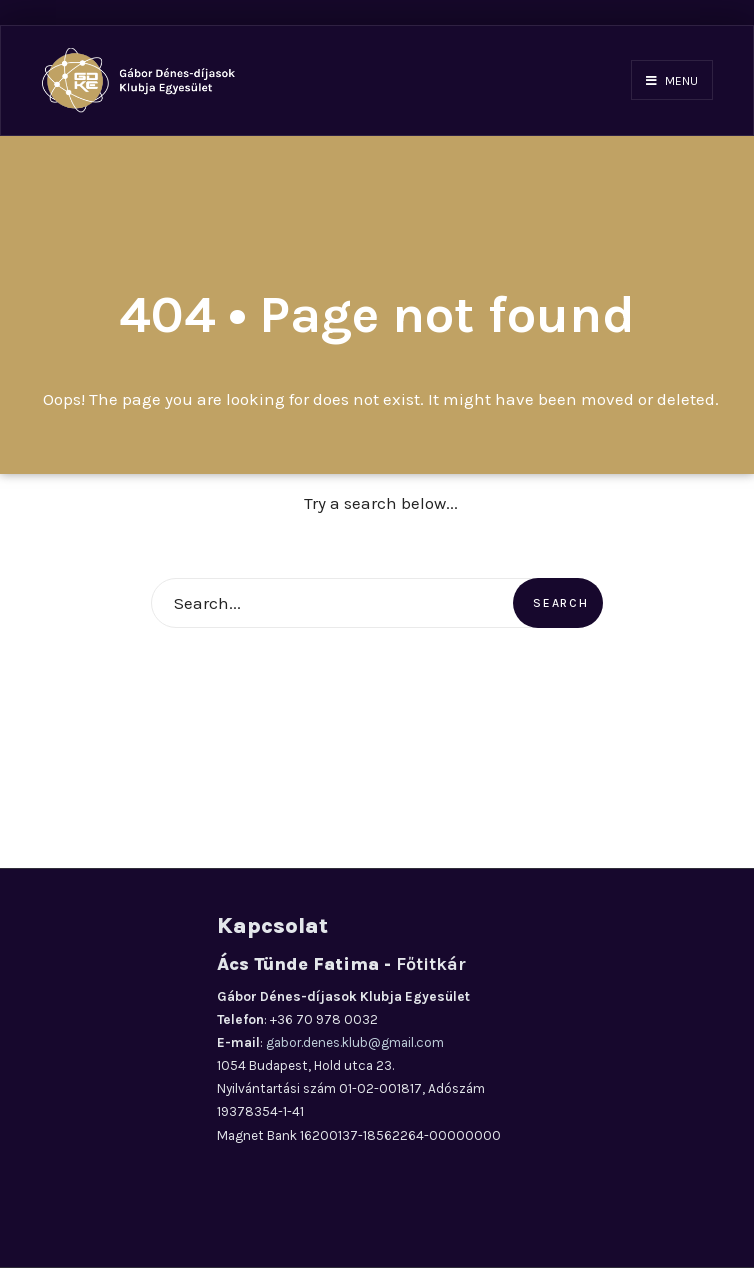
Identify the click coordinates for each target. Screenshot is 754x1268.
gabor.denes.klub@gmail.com (355, 1042)
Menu (672, 81)
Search (560, 603)
